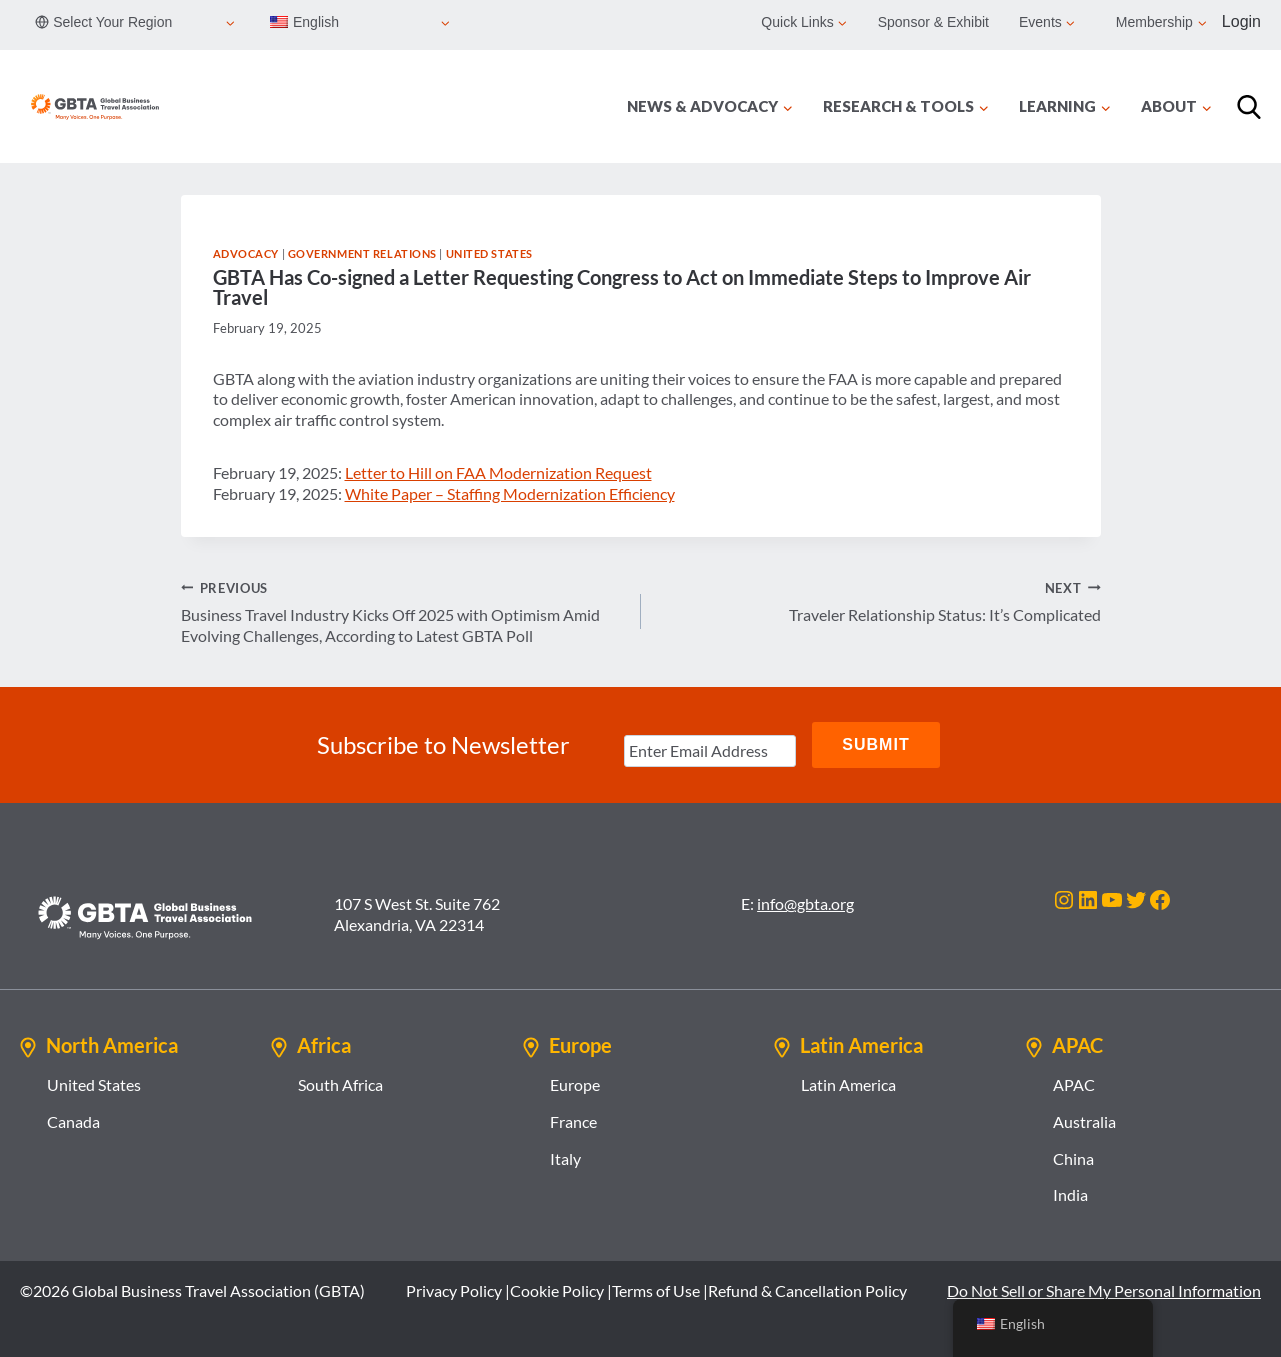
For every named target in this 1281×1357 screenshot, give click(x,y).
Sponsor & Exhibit (933, 22)
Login (1241, 21)
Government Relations (362, 253)
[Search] (1249, 107)
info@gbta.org (805, 903)
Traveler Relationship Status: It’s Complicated (879, 601)
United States (489, 253)
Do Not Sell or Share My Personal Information (1104, 1290)
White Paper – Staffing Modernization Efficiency (510, 493)
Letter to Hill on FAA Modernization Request (498, 472)
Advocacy (246, 253)
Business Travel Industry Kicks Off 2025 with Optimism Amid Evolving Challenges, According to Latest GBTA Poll (403, 611)
